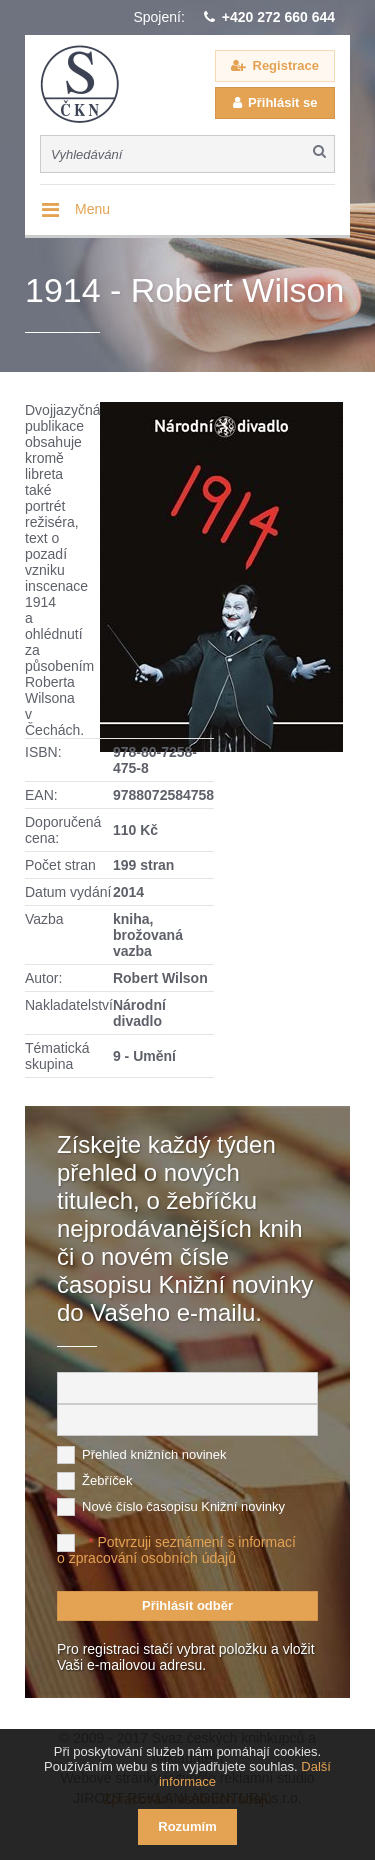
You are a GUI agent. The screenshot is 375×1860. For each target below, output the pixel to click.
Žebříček (107, 1480)
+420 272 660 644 (278, 17)
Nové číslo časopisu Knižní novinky (183, 1506)
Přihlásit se (282, 102)
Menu (92, 209)
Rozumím (187, 1826)
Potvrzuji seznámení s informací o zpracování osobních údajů (176, 1550)
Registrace (286, 65)
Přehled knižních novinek (154, 1454)
